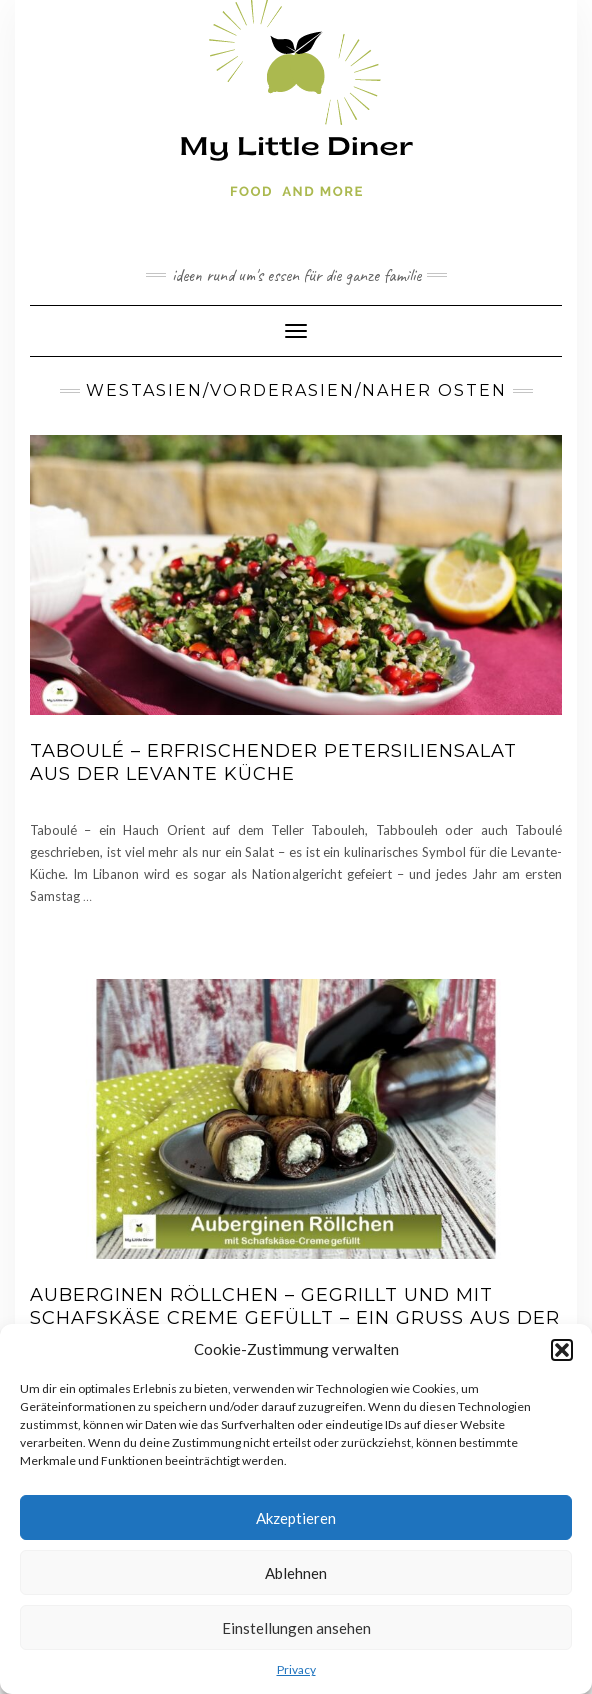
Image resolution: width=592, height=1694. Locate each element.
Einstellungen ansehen (296, 1628)
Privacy (296, 1669)
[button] (562, 1350)
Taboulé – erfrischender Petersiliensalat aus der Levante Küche (273, 762)
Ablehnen (296, 1573)
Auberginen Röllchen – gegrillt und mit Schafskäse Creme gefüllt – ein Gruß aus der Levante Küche (295, 1318)
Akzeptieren (296, 1518)
